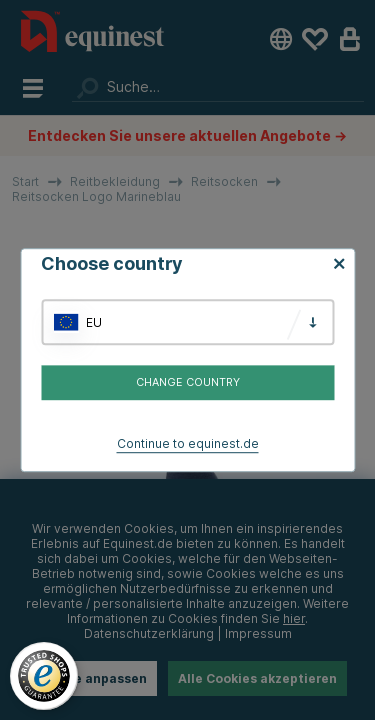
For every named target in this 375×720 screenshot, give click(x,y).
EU (94, 322)
